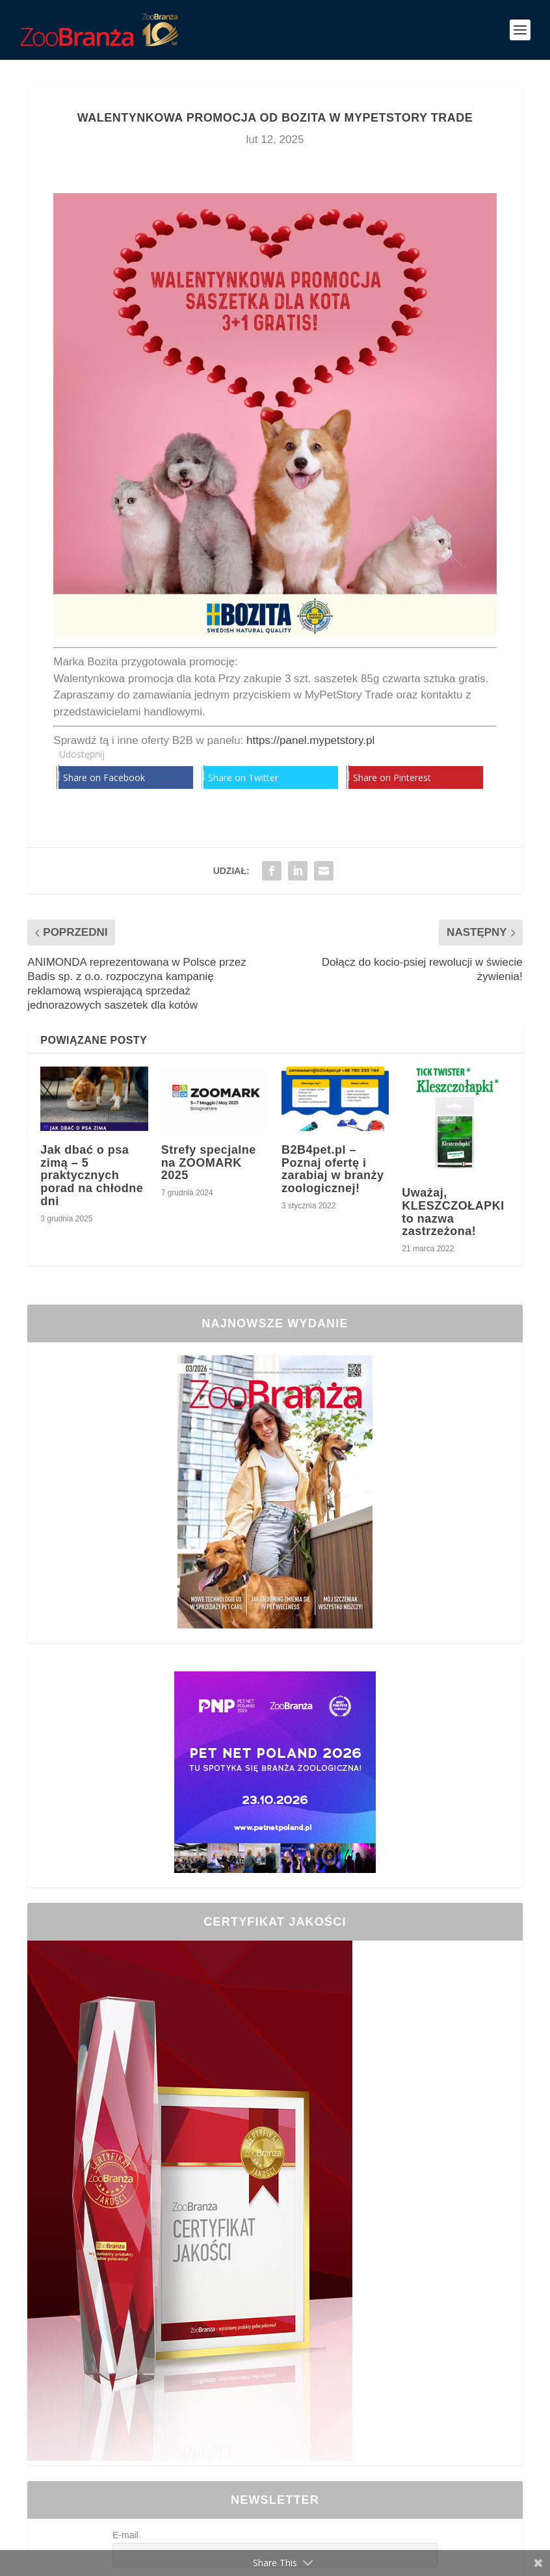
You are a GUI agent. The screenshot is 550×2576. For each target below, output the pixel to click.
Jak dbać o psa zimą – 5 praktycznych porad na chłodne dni (91, 1175)
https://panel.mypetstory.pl (310, 740)
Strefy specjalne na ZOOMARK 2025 (208, 1162)
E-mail (125, 2535)
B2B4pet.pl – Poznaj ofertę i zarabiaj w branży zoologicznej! (333, 1169)
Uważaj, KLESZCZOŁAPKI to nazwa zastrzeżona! (453, 1212)
